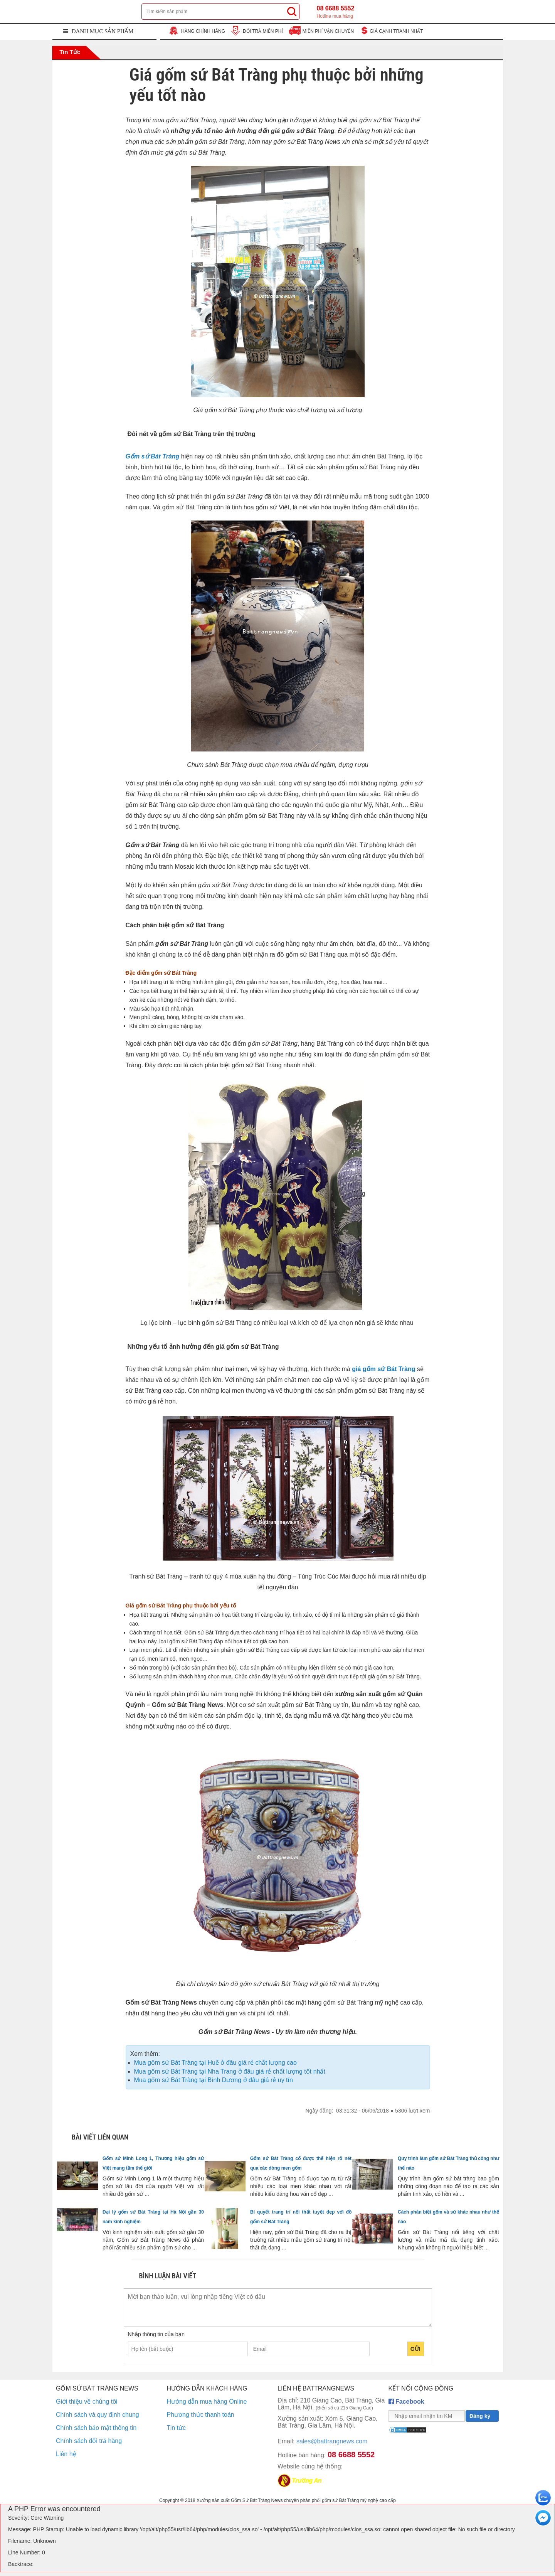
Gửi (415, 2349)
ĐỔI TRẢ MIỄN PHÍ (263, 31)
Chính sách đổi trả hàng (89, 2441)
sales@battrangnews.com (322, 2441)
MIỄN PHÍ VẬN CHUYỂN (328, 31)
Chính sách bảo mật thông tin (96, 2427)
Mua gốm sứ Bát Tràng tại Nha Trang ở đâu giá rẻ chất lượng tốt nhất (229, 2071)
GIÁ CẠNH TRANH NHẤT (396, 31)
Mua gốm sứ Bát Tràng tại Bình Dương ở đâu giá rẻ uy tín (213, 2080)
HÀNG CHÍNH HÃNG (203, 31)
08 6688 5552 (336, 12)
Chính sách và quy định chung (97, 2414)
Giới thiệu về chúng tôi (87, 2401)
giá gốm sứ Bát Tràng (383, 1369)
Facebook (406, 2401)
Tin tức (69, 52)
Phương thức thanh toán (200, 2414)
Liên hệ (66, 2454)
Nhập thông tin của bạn (156, 2334)
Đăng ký (479, 2416)
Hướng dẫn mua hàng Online (207, 2401)
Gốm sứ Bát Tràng (153, 456)
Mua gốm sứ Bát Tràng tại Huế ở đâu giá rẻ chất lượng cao (215, 2062)
